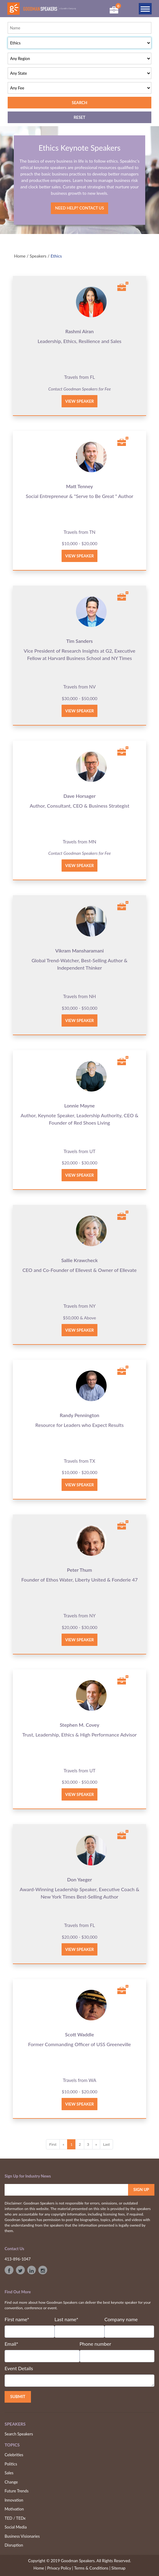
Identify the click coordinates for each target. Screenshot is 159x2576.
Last (106, 2144)
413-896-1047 (18, 2259)
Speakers (38, 255)
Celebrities (14, 2454)
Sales (9, 2472)
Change (11, 2482)
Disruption (14, 2545)
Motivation (14, 2508)
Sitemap (119, 2568)
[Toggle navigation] (145, 8)
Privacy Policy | (60, 2568)
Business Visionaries (22, 2536)
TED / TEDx (15, 2518)
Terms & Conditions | (92, 2568)
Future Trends (16, 2490)
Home (19, 255)
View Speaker (79, 401)
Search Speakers (19, 2433)
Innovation (14, 2500)
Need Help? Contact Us (79, 208)
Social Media (16, 2527)
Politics (11, 2463)
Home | (39, 2567)
